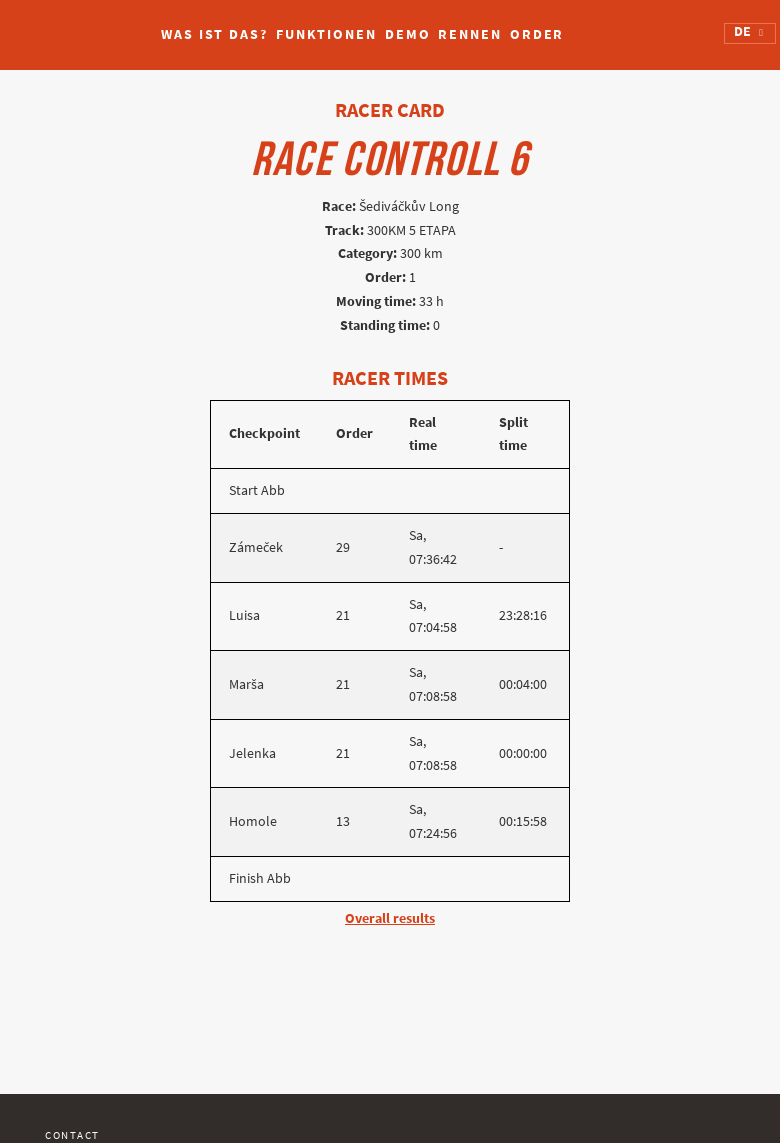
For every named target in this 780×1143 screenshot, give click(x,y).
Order (537, 34)
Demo (408, 34)
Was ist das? (214, 34)
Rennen (469, 34)
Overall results (390, 918)
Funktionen (326, 34)
